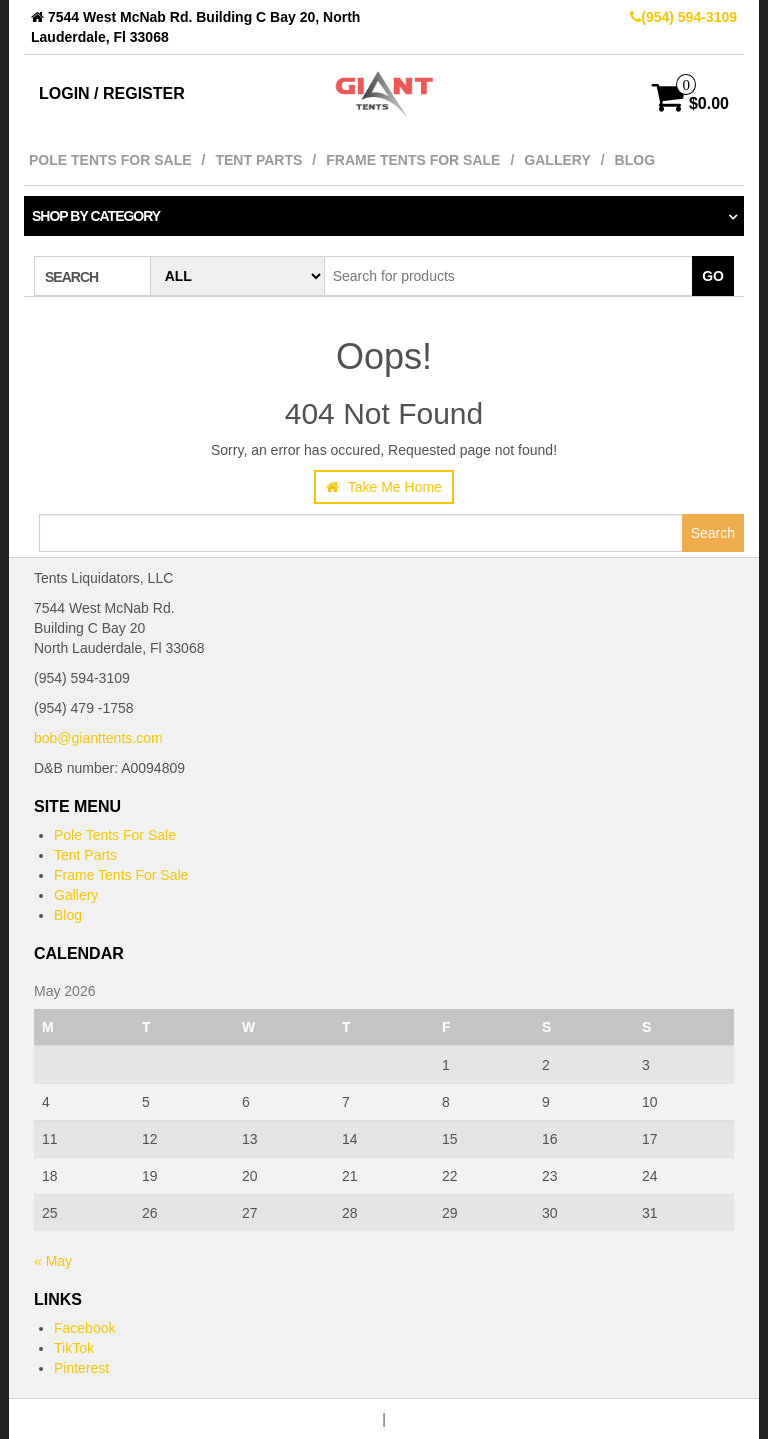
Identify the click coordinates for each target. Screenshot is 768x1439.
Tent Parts (258, 160)
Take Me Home (384, 487)
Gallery (557, 160)
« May (53, 1261)
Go (713, 276)
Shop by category (96, 216)
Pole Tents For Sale (110, 160)
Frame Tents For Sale (413, 160)
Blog (635, 160)
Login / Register (112, 93)
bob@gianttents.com (98, 738)
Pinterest (81, 1368)
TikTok (74, 1348)
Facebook (84, 1328)
